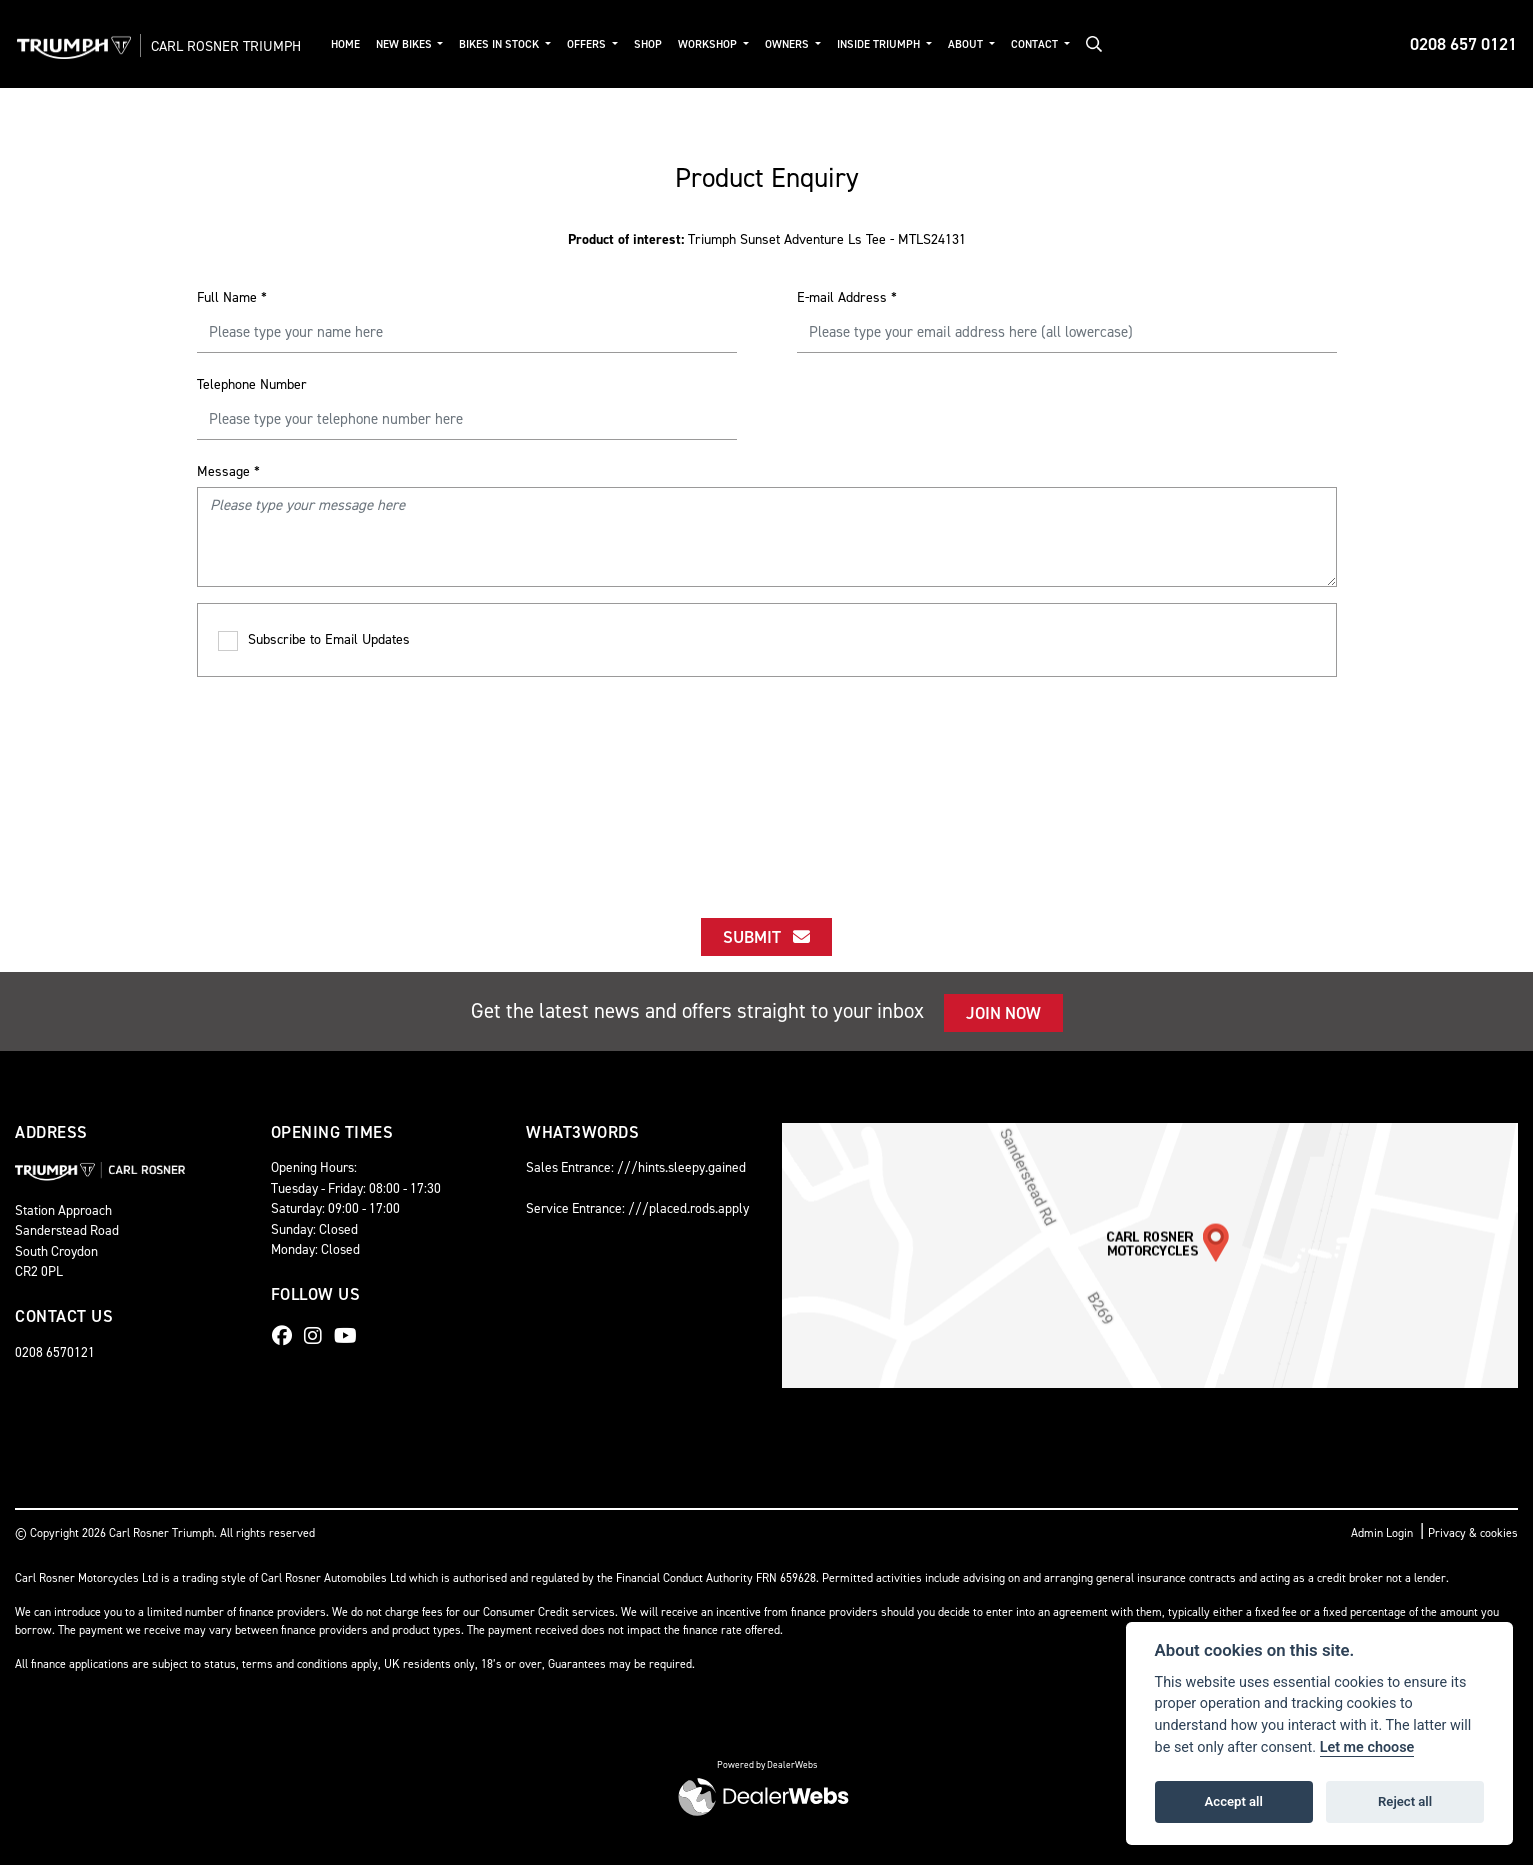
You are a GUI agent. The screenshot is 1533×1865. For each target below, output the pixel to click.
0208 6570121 (55, 1352)
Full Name (232, 297)
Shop (675, 44)
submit (766, 937)
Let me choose (1367, 1747)
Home (371, 44)
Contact (1062, 44)
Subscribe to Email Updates (314, 640)
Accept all (1234, 1801)
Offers (615, 44)
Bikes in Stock (527, 44)
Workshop (736, 44)
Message (228, 471)
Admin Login (1382, 1533)
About (993, 44)
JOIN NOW (1003, 1013)
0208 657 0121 (1463, 44)
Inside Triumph (906, 44)
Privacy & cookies (1473, 1533)
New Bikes (431, 44)
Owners (815, 44)
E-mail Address (847, 297)
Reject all (1405, 1801)
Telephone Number (252, 384)
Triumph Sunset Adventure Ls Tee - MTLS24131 (767, 239)
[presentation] (767, 778)
